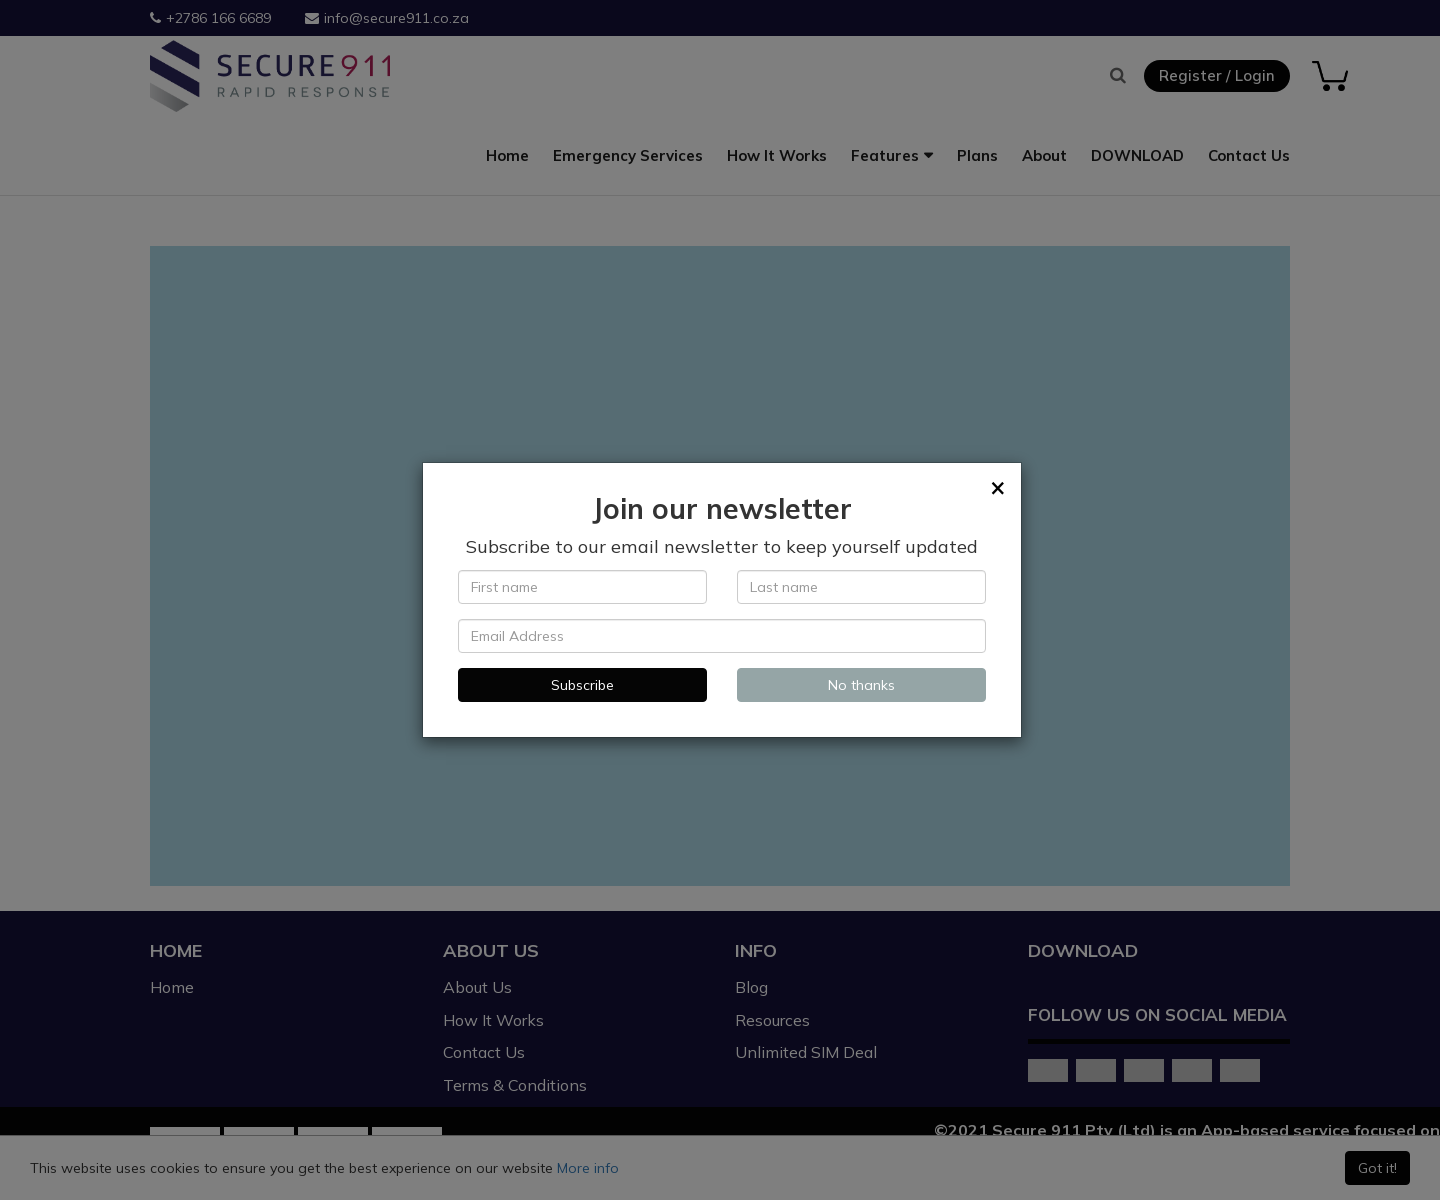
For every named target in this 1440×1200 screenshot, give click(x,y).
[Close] (998, 487)
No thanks (861, 685)
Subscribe (582, 685)
